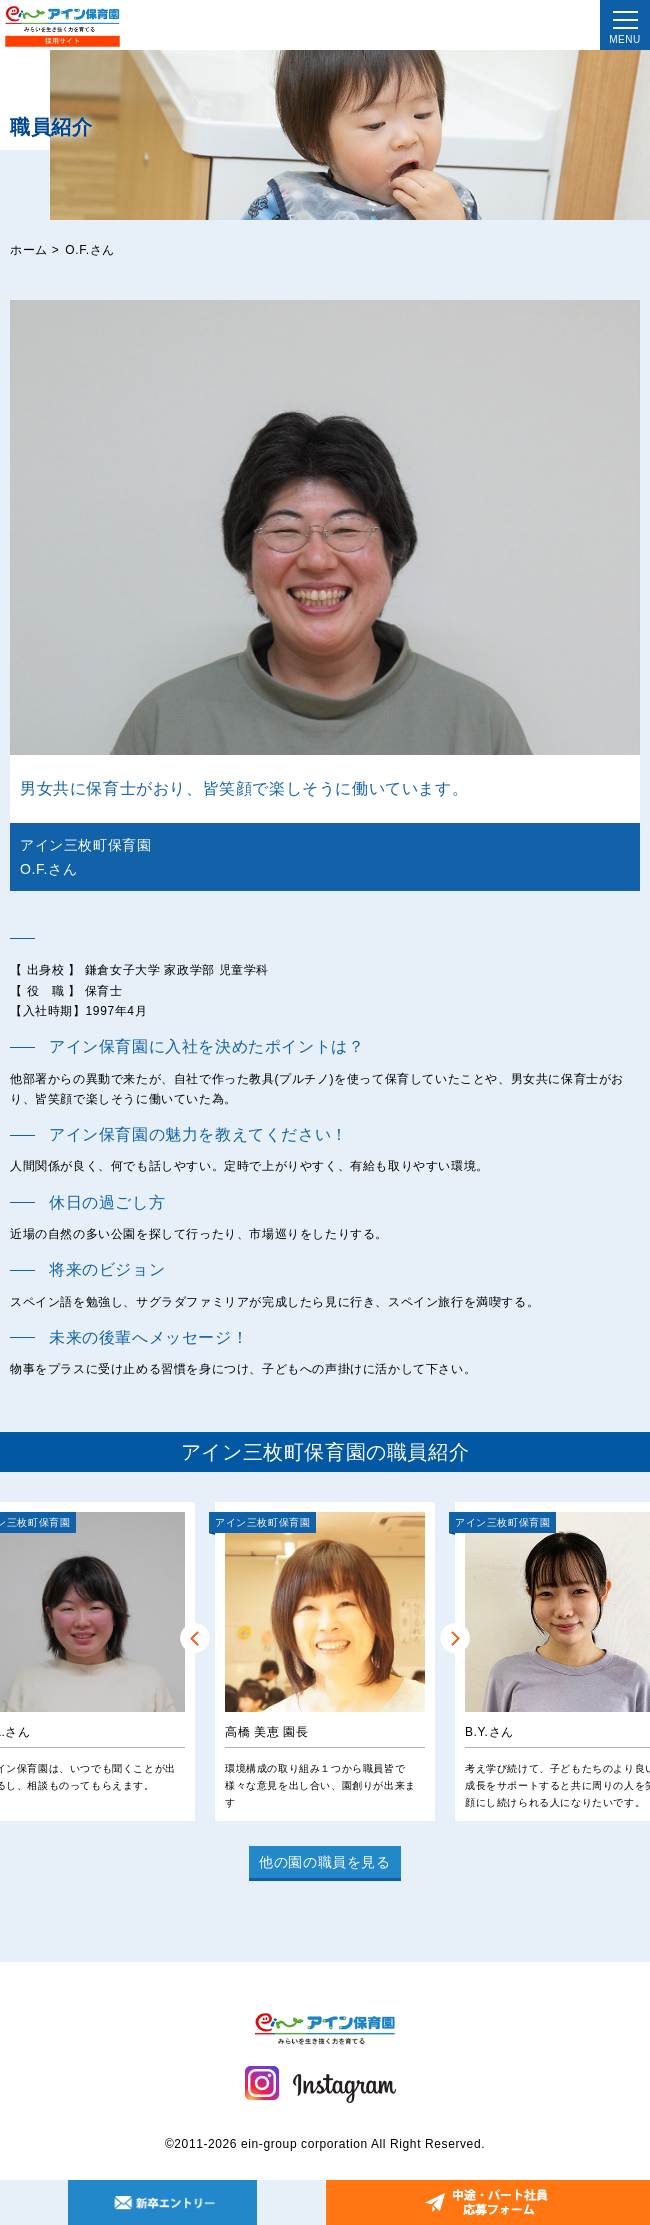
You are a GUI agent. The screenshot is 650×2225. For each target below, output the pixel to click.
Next (455, 1638)
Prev (195, 1638)
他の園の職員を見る (324, 1862)
